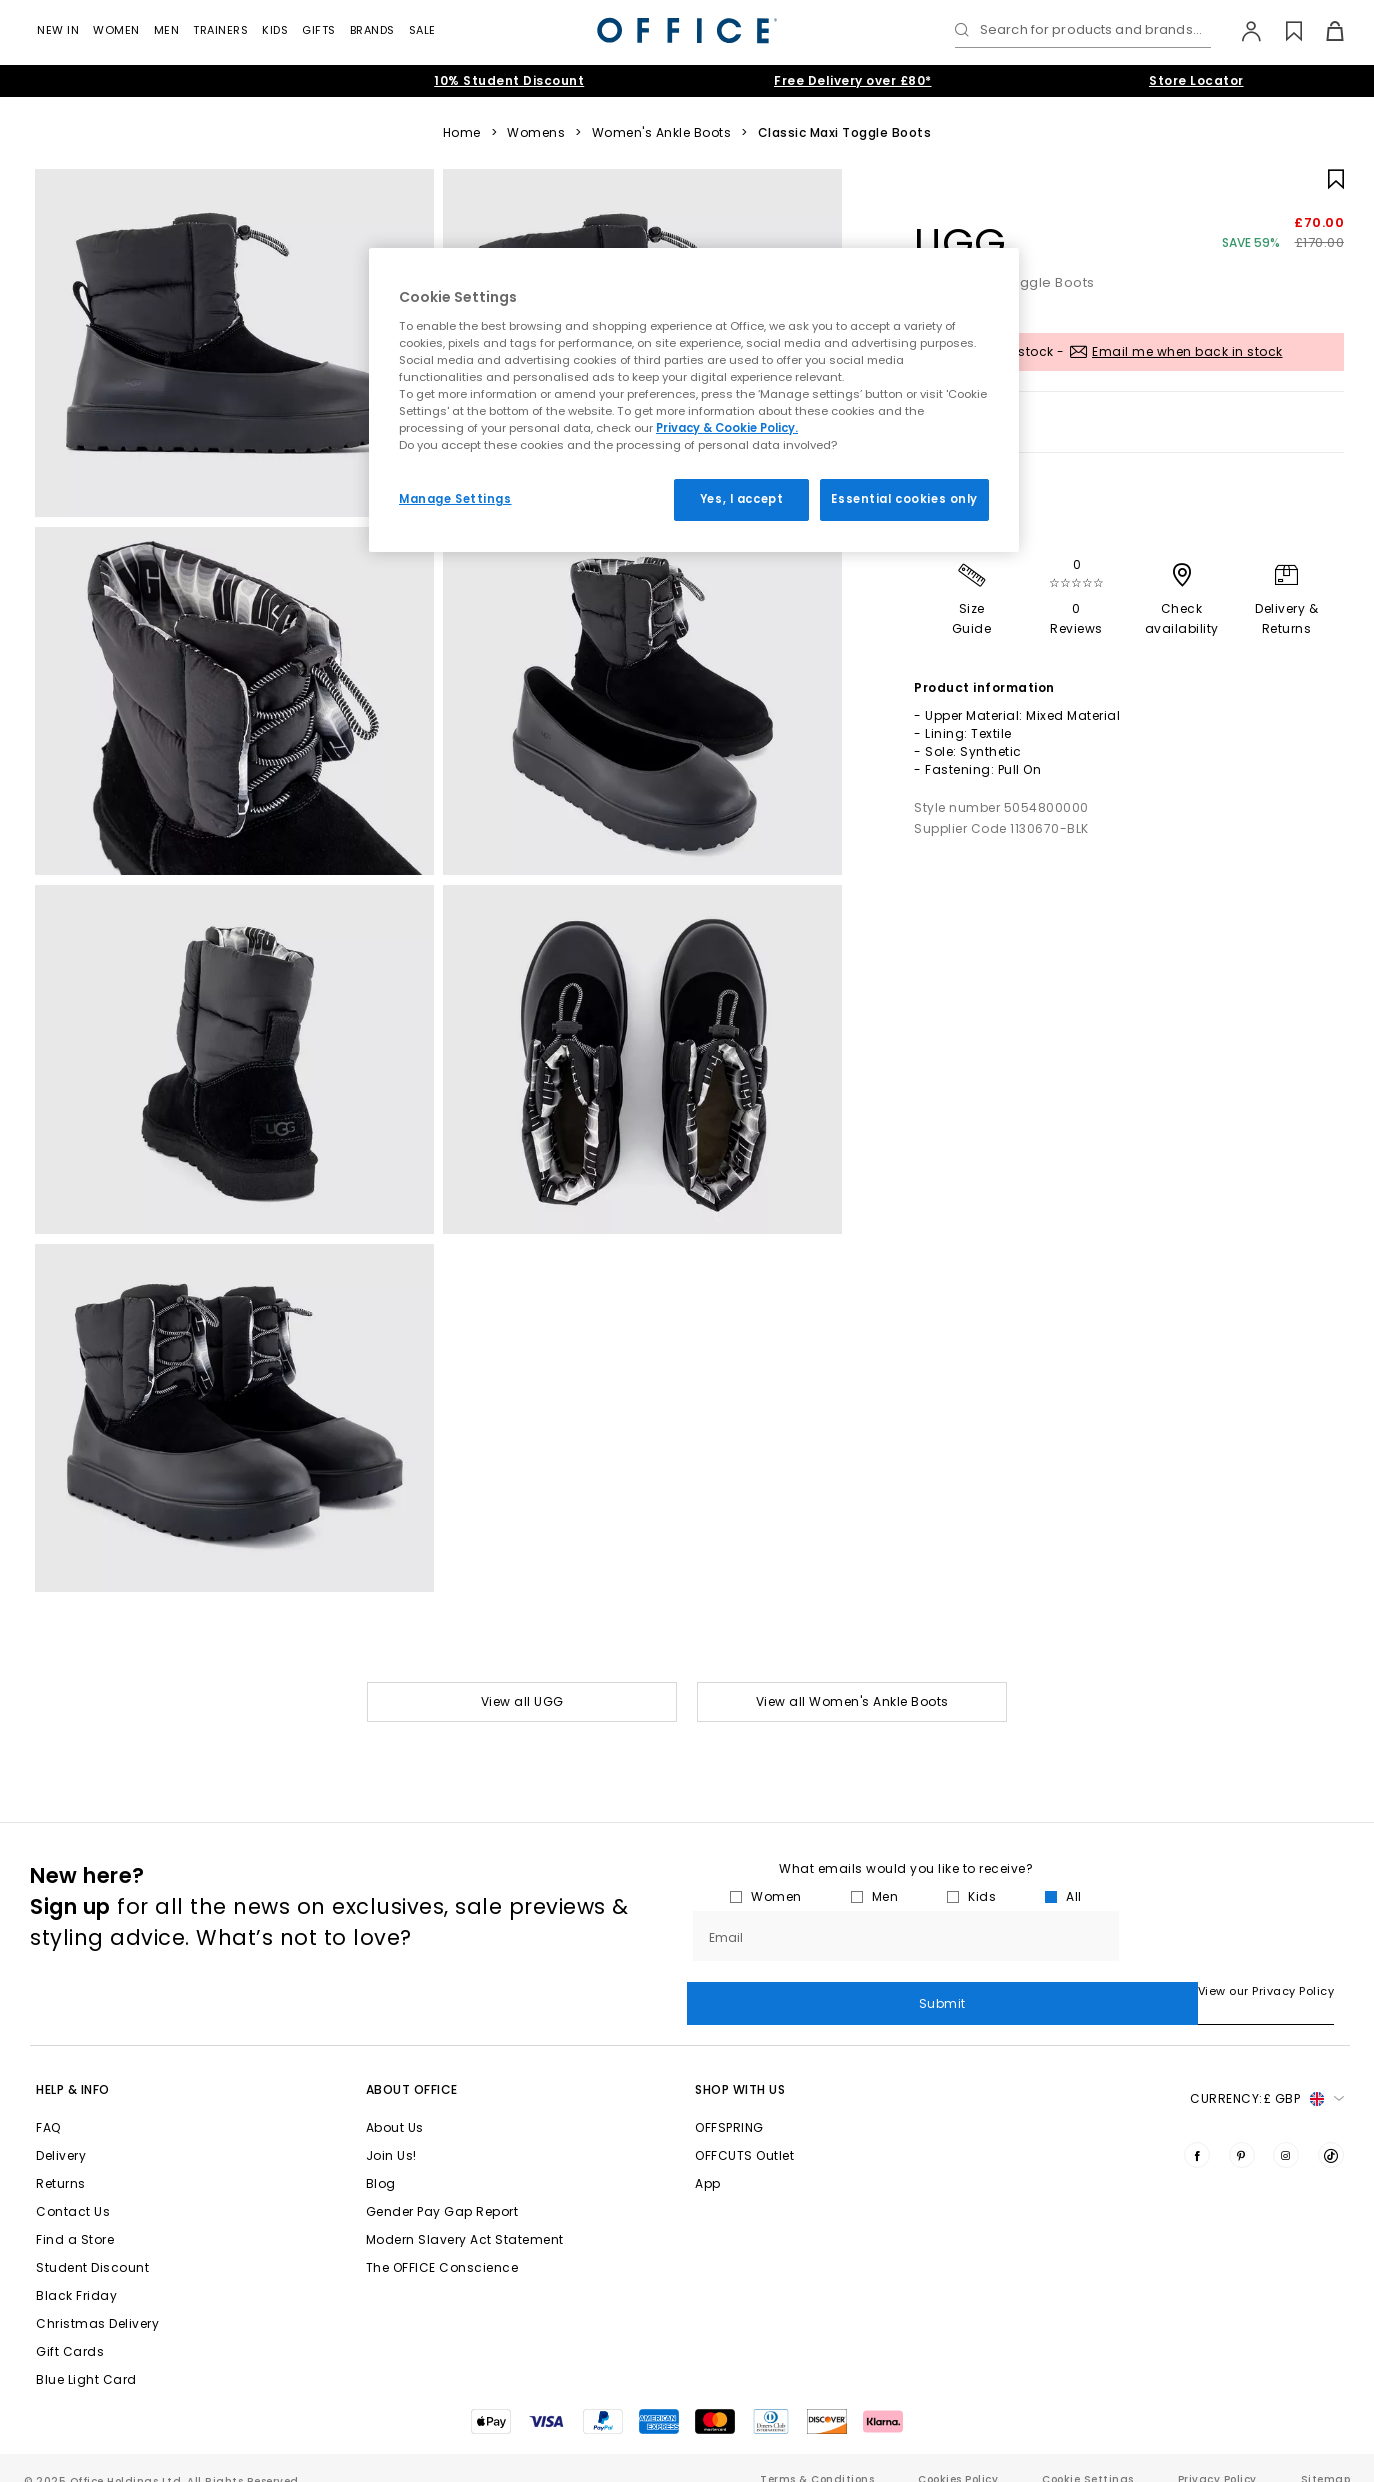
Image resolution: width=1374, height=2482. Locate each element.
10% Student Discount (509, 80)
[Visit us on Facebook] (1197, 2131)
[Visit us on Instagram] (1286, 2131)
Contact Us (73, 2187)
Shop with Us (740, 2065)
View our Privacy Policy (755, 1991)
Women (116, 30)
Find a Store (75, 2215)
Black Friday (76, 2271)
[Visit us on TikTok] (1331, 2131)
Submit (1234, 1935)
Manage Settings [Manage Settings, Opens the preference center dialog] (455, 499)
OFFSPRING (729, 2103)
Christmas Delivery (97, 2299)
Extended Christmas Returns (165, 80)
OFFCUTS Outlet (744, 2131)
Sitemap (1326, 2455)
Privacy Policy (1217, 2455)
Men (167, 30)
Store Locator (1196, 80)
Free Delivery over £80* (853, 80)
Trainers (220, 30)
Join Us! (391, 2131)
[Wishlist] (1282, 31)
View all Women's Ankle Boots (852, 1701)
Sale (422, 30)
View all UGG (522, 1701)
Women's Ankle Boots (662, 133)
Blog (381, 2159)
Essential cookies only (904, 499)
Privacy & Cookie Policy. (727, 428)
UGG (960, 243)
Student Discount (92, 2243)
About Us (395, 2103)
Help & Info (73, 2065)
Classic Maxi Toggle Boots (845, 133)
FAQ (48, 2103)
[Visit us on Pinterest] (1242, 2131)
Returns (61, 2159)
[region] (694, 400)
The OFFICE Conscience (442, 2243)
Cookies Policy (958, 2455)
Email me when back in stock (1187, 351)
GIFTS (319, 30)
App (708, 2159)
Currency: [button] (1267, 2075)
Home (462, 133)
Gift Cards (70, 2327)
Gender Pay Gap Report (442, 2187)
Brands (372, 30)
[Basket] (1323, 31)
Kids (275, 30)
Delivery (61, 2131)
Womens (536, 133)
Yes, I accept (741, 499)
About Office (412, 2065)
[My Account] (1241, 31)
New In (58, 30)
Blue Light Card (86, 2355)
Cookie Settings (1088, 2455)
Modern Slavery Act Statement (465, 2215)
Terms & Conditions (817, 2455)
